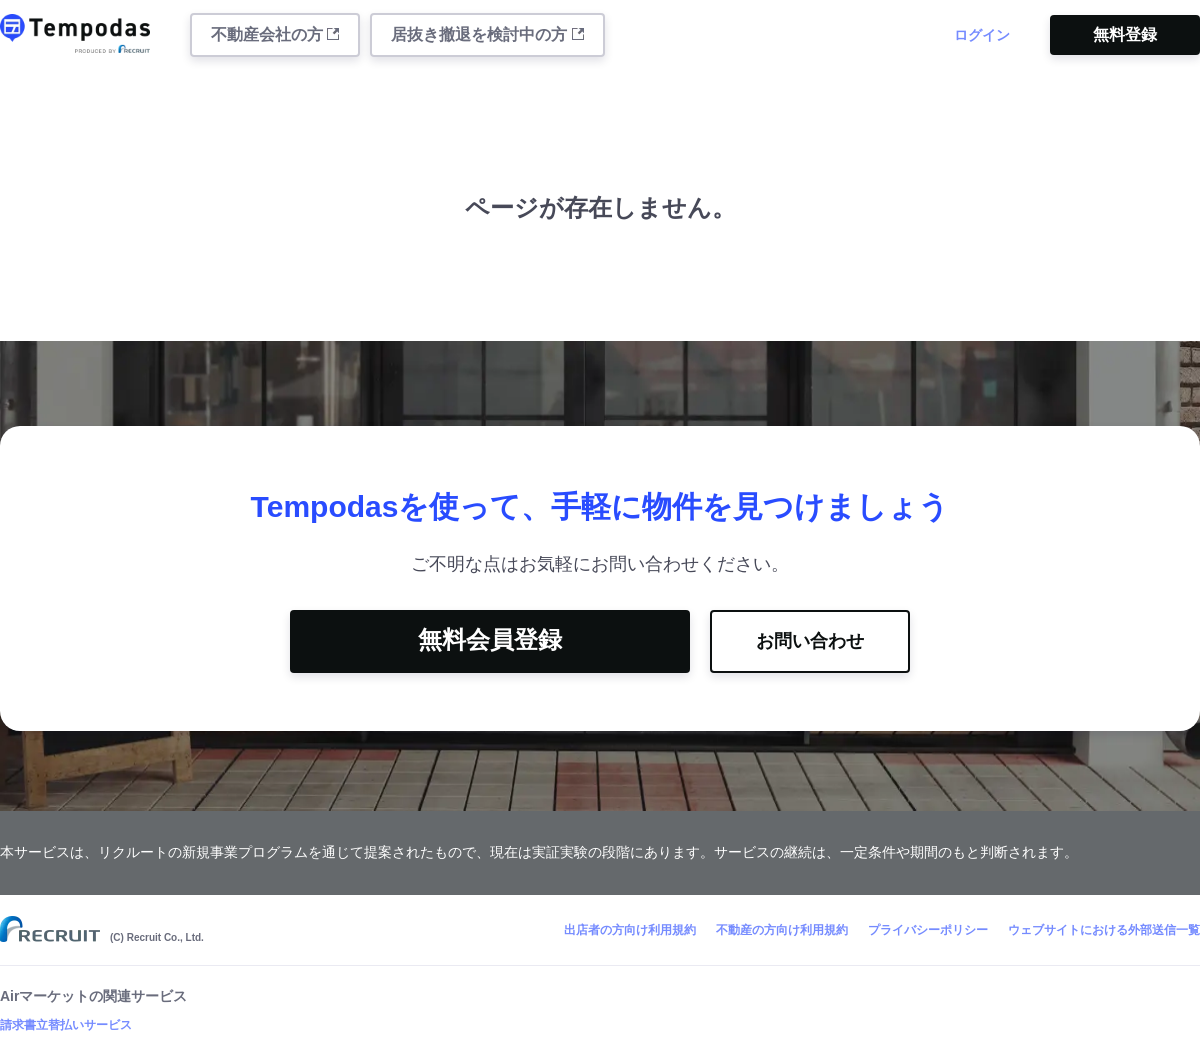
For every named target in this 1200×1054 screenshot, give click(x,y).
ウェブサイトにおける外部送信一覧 (1104, 930)
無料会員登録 (490, 639)
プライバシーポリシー (928, 930)
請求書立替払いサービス (66, 1025)
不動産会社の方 (275, 34)
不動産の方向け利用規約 (782, 930)
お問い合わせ (810, 641)
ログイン (982, 35)
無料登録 (1125, 34)
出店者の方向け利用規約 (630, 930)
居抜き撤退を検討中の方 (487, 34)
